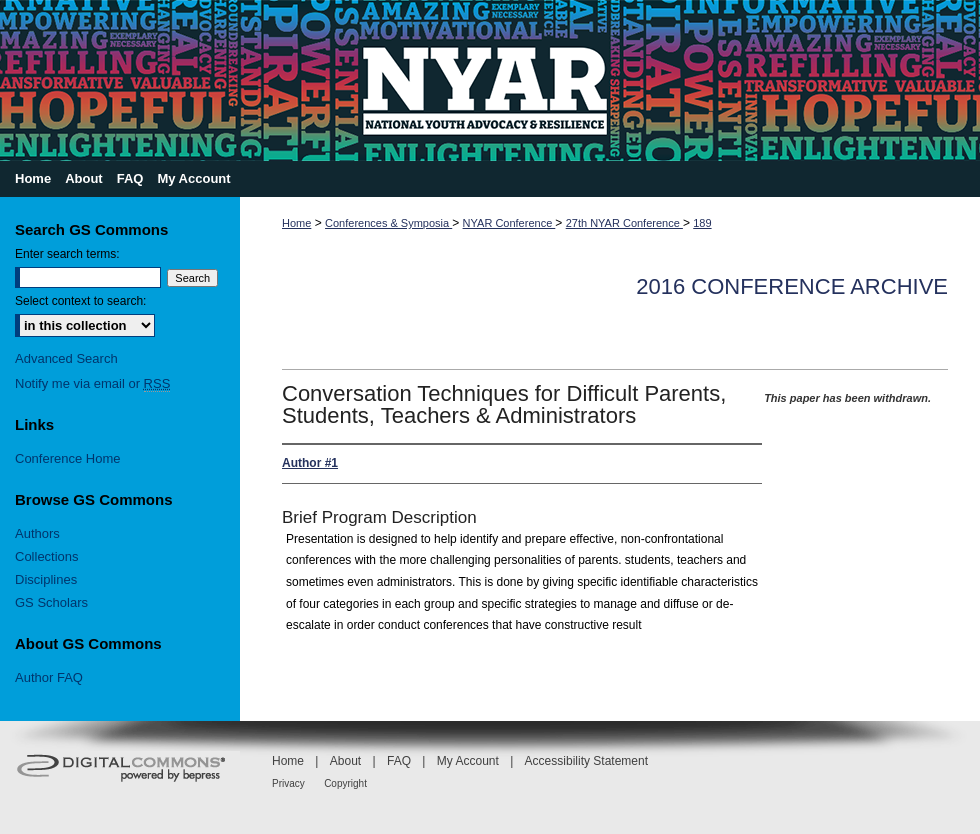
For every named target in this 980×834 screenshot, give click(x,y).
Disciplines (46, 579)
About (345, 761)
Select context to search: (80, 301)
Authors (37, 533)
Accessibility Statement (586, 761)
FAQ (399, 761)
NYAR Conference (509, 223)
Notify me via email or (92, 383)
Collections (47, 556)
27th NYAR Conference (624, 223)
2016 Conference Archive (792, 286)
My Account (468, 761)
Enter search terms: (67, 254)
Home (296, 223)
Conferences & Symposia (388, 223)
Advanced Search (66, 358)
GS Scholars (51, 602)
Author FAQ (49, 677)
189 (702, 223)
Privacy (288, 783)
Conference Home (68, 458)
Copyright (345, 783)
